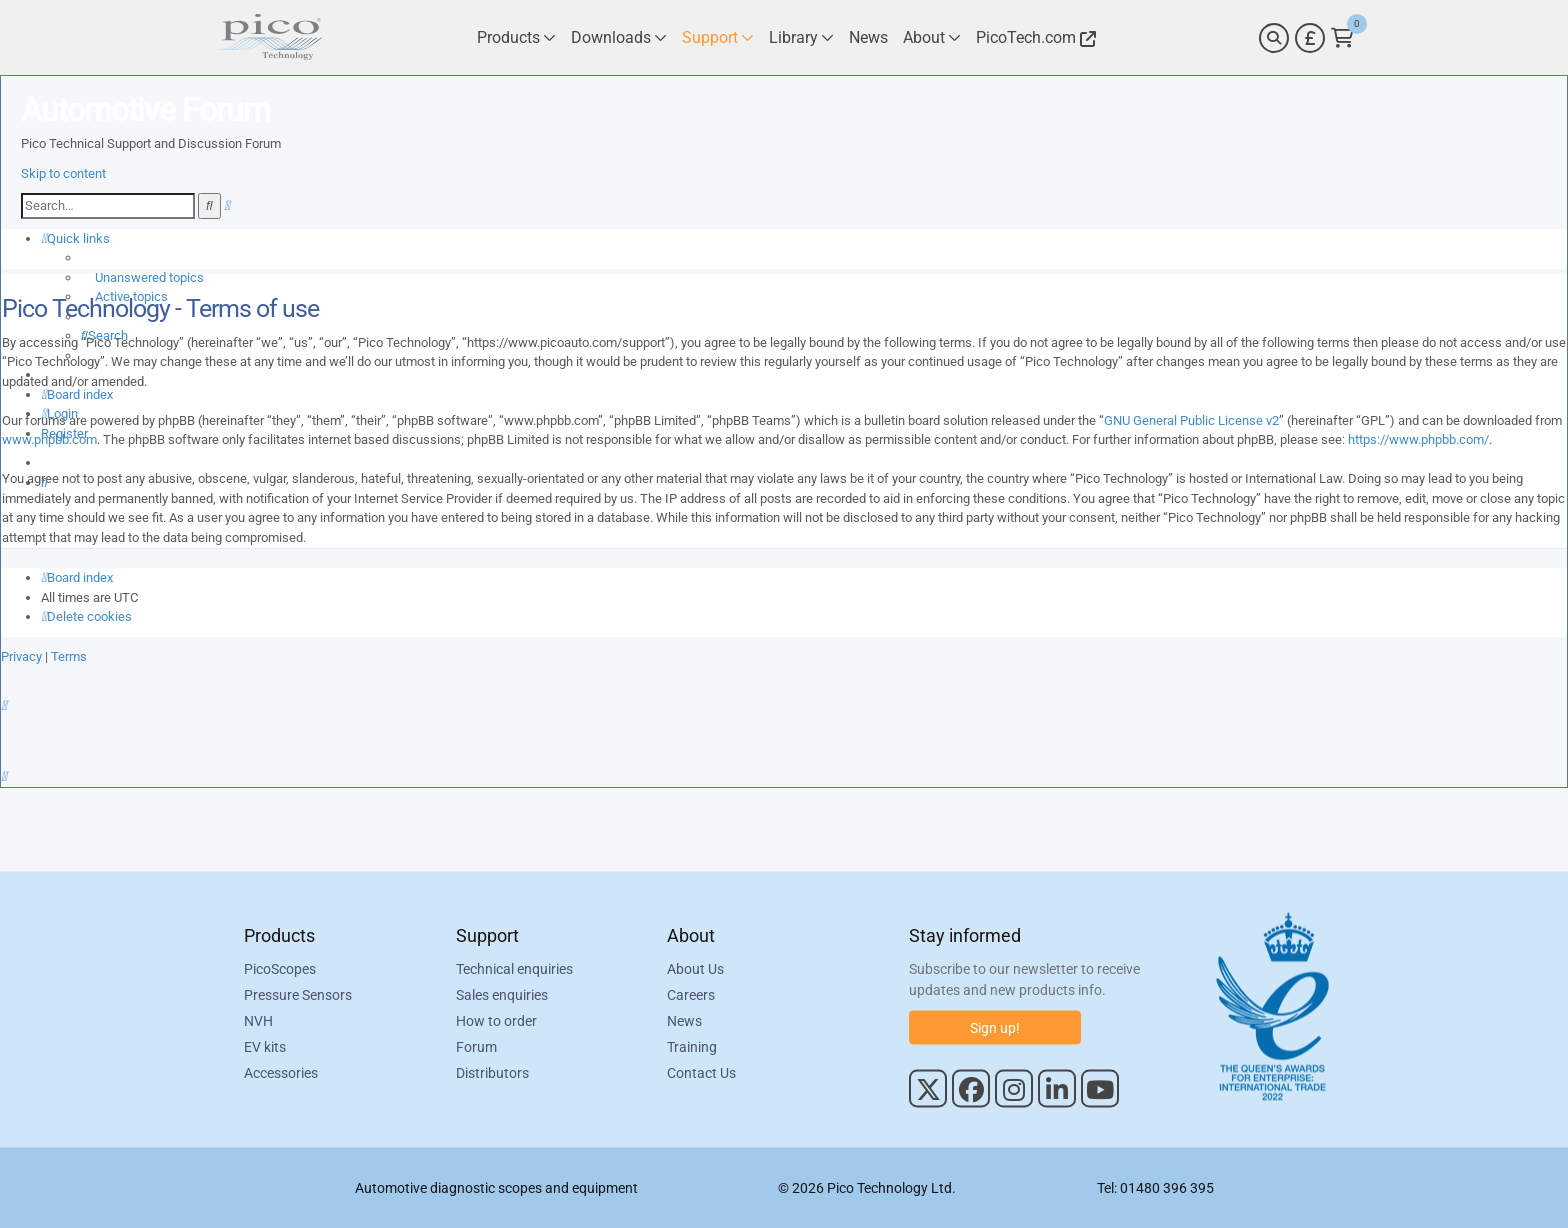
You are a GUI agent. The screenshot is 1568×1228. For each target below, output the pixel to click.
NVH (258, 1020)
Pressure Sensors (298, 994)
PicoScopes (280, 968)
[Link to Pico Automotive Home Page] (269, 37)
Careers (691, 994)
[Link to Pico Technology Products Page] (516, 37)
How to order (496, 1020)
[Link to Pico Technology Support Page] (718, 37)
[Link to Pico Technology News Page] (868, 37)
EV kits (265, 1046)
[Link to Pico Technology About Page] (932, 37)
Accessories (281, 1072)
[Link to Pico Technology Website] (1033, 37)
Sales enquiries (502, 994)
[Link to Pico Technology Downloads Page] (619, 37)
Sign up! (995, 1027)
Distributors (492, 1072)
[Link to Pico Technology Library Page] (801, 37)
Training (692, 1046)
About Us (695, 968)
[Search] (1274, 38)
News (684, 1020)
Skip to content (63, 173)
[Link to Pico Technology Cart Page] (1342, 38)
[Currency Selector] (1310, 38)
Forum (476, 1046)
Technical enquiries (514, 968)
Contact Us (701, 1072)
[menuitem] (142, 277)
